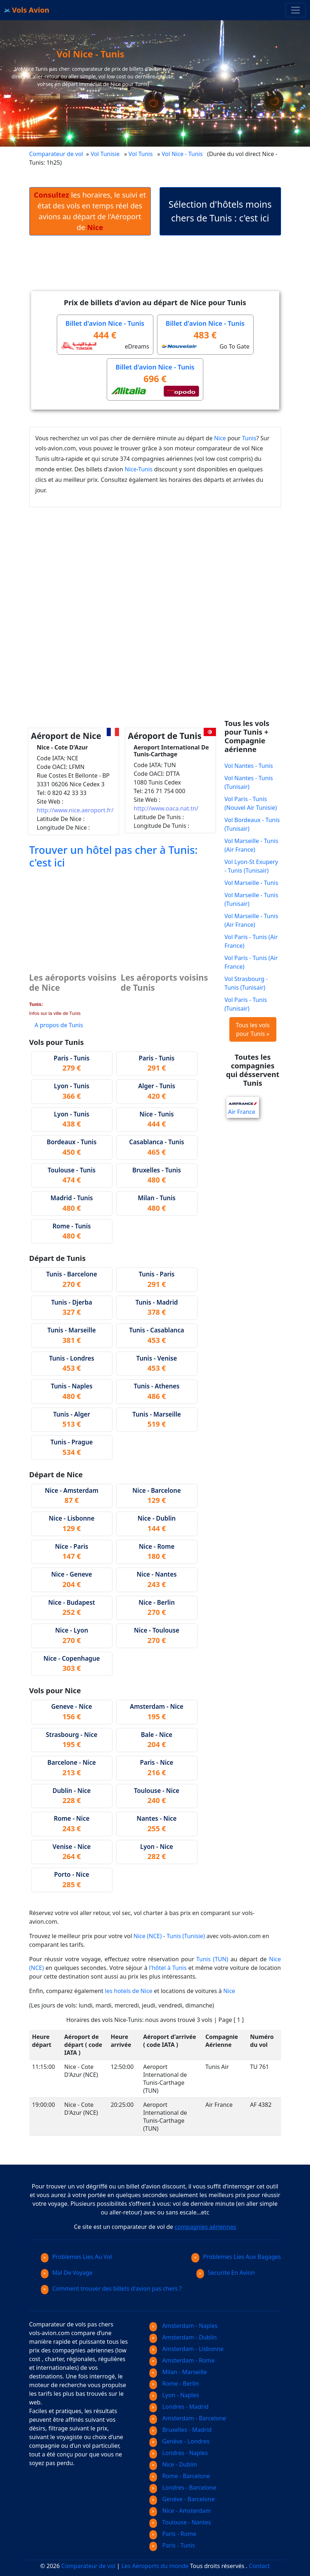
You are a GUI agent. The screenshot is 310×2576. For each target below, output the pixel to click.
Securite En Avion (225, 2273)
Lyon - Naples (174, 2395)
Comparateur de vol (56, 154)
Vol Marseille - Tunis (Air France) (252, 845)
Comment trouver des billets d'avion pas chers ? (111, 2288)
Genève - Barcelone (182, 2499)
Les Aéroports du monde (155, 2566)
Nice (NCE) (147, 1936)
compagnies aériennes (205, 2227)
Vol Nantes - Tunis (249, 766)
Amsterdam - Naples (183, 2326)
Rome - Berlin (174, 2383)
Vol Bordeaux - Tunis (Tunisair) (252, 824)
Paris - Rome (172, 2534)
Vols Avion (26, 10)
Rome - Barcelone (179, 2476)
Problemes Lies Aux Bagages (236, 2257)
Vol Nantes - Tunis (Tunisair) (249, 782)
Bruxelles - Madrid (180, 2430)
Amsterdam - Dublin (183, 2337)
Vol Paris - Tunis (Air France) (251, 941)
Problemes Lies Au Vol (76, 2257)
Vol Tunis (140, 154)
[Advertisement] (161, 269)
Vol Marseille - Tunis (252, 883)
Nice (220, 438)
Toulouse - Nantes (180, 2522)
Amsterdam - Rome (182, 2360)
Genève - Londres (179, 2441)
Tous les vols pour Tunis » (253, 1029)
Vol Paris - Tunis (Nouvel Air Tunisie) (251, 803)
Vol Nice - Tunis (183, 154)
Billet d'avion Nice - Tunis (104, 323)
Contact (259, 2566)
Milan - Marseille (178, 2372)
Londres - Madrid (179, 2407)
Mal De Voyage (67, 2273)
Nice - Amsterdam (180, 2511)
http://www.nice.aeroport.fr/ (75, 810)
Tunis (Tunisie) (185, 1936)
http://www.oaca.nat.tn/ (166, 808)
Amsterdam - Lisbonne (186, 2349)
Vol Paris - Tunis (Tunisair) (246, 1004)
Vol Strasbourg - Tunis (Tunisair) (246, 983)
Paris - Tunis (172, 2545)
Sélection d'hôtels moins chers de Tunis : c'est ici (220, 211)
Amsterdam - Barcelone (187, 2418)
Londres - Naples (178, 2453)
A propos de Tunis (59, 1025)
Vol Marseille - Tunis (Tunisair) (252, 899)
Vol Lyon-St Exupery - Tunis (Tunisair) (251, 866)
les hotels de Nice (128, 1991)
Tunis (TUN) (212, 1959)
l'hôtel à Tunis (168, 1968)
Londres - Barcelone (182, 2487)
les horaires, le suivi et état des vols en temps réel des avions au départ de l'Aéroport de (90, 211)
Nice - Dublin (173, 2464)
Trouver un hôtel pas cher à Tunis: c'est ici (113, 856)
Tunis (249, 438)
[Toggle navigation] (295, 10)
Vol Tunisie (104, 154)
